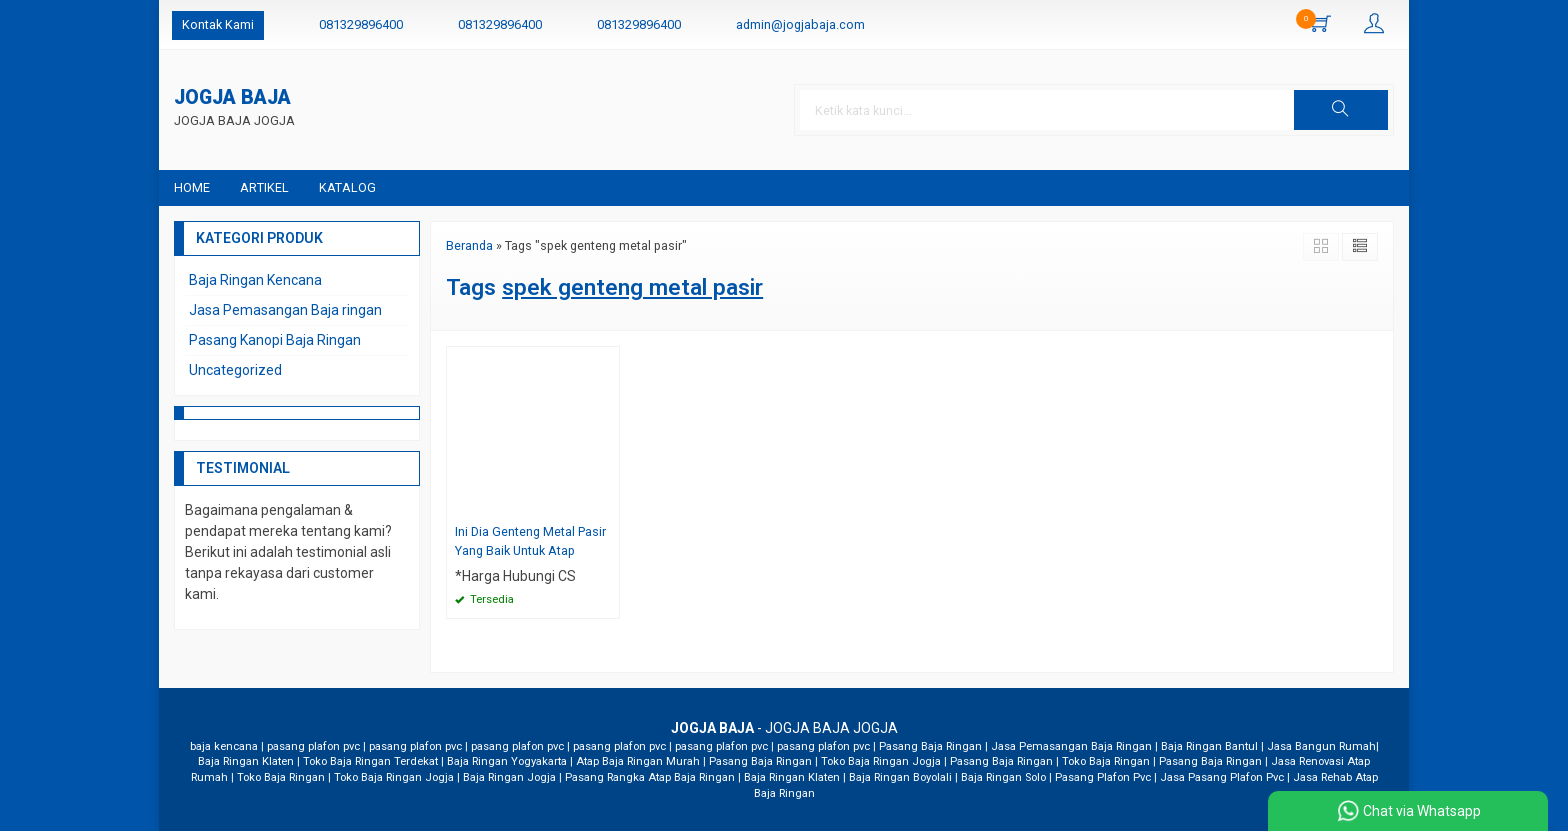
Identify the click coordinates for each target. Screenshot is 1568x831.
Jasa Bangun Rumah (1321, 746)
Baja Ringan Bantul (1209, 746)
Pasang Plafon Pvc (1103, 777)
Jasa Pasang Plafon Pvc (1222, 777)
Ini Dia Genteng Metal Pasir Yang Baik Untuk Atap (530, 541)
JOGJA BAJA (232, 98)
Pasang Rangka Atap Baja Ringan (650, 777)
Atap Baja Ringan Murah (638, 761)
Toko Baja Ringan (1106, 761)
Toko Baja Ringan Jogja (881, 761)
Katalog (347, 187)
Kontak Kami (218, 24)
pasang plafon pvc (313, 746)
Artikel (264, 187)
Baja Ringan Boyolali (900, 777)
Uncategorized (235, 370)
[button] (1341, 110)
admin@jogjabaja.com (800, 24)
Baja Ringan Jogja (509, 777)
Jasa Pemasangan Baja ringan (285, 310)
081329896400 (361, 24)
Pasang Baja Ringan (930, 746)
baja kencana (224, 746)
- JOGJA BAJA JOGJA (784, 728)
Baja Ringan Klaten (246, 761)
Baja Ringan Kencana (255, 280)
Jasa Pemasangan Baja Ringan (1071, 746)
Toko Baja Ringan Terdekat (370, 761)
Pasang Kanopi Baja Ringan (275, 340)
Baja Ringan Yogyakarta (507, 761)
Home (192, 187)
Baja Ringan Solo (1003, 777)
